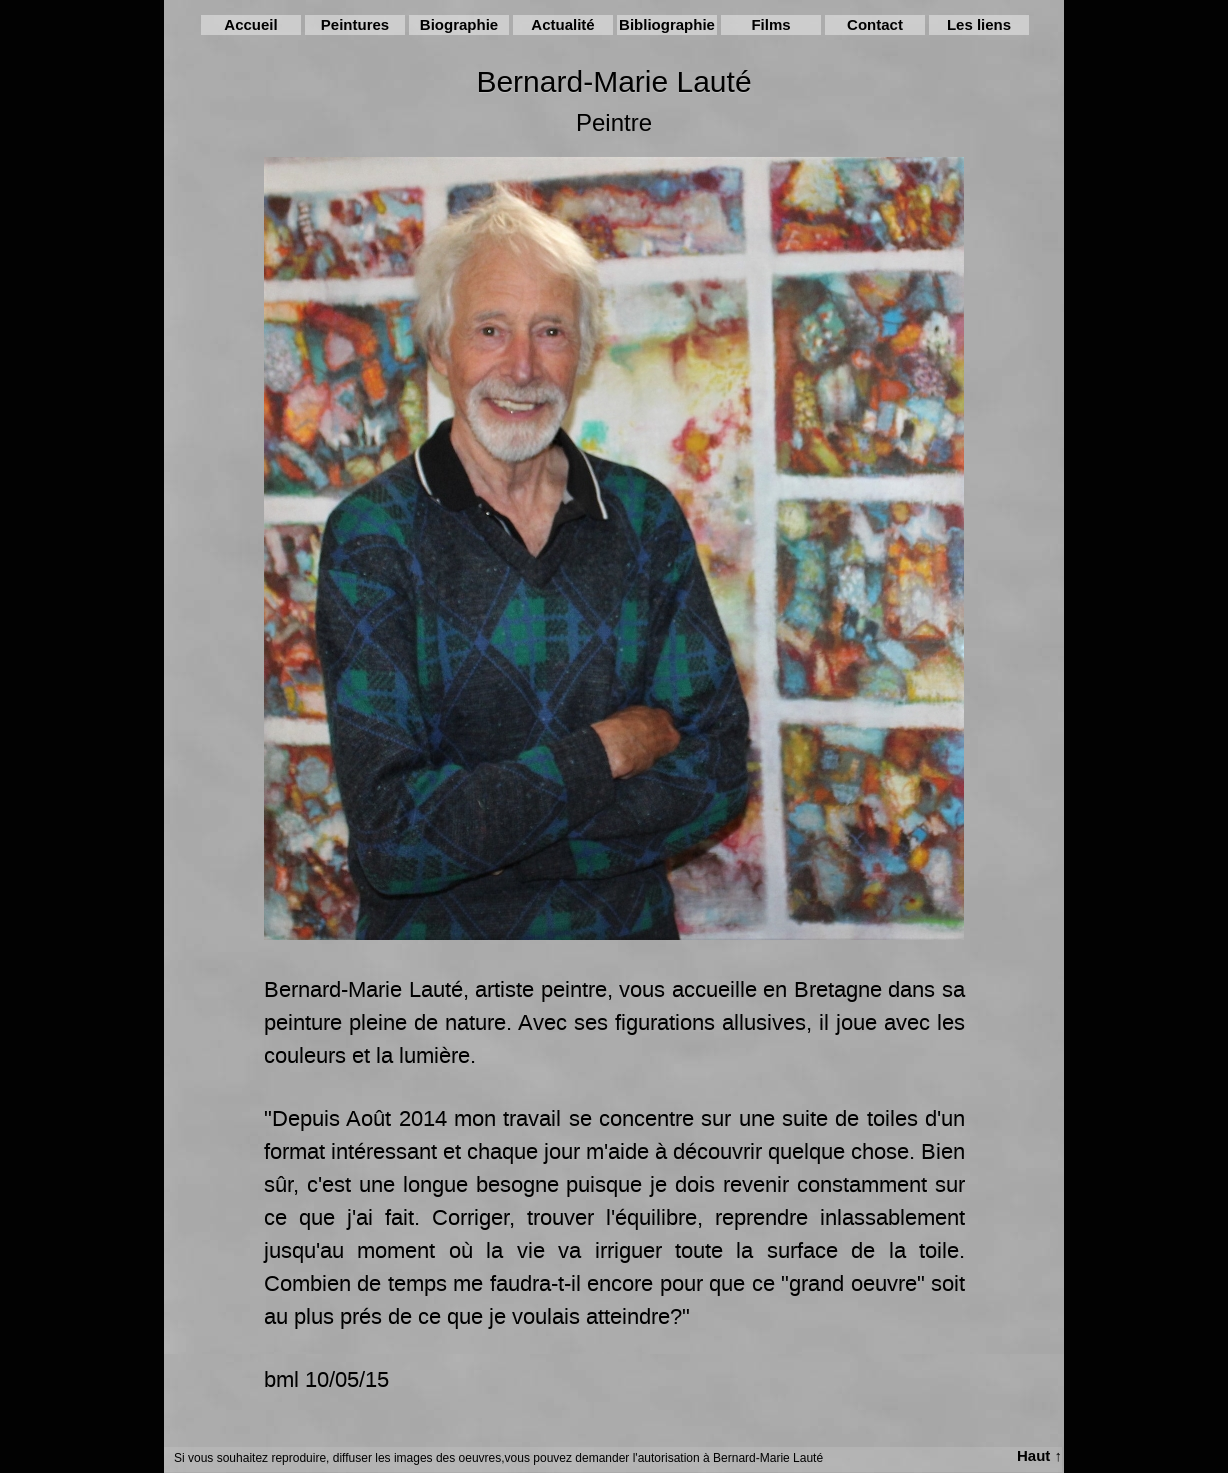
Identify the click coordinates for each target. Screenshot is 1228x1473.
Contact (875, 24)
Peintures (355, 24)
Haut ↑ (1039, 1455)
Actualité (562, 24)
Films (770, 24)
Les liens (979, 24)
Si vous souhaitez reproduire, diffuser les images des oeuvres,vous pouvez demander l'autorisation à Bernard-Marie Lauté (498, 1458)
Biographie (459, 24)
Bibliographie (667, 24)
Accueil (250, 24)
